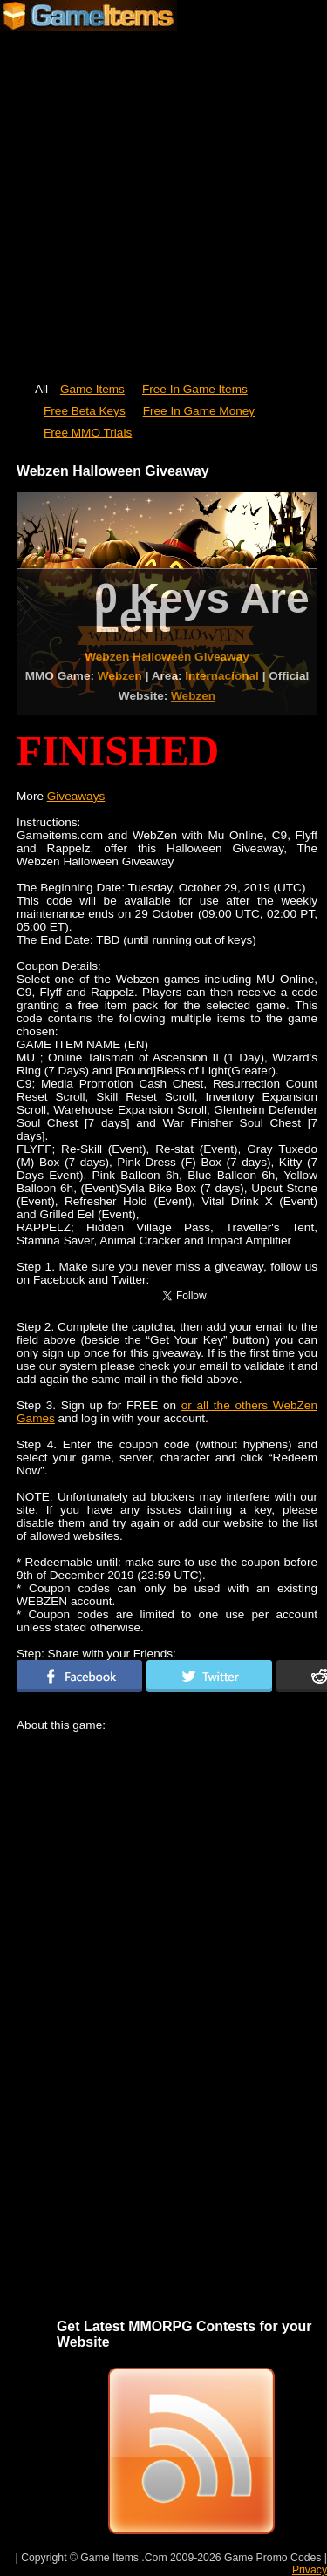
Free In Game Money (199, 410)
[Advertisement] (163, 198)
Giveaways (76, 796)
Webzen (193, 695)
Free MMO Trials (88, 432)
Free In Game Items (195, 389)
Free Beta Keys (85, 410)
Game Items (92, 389)
